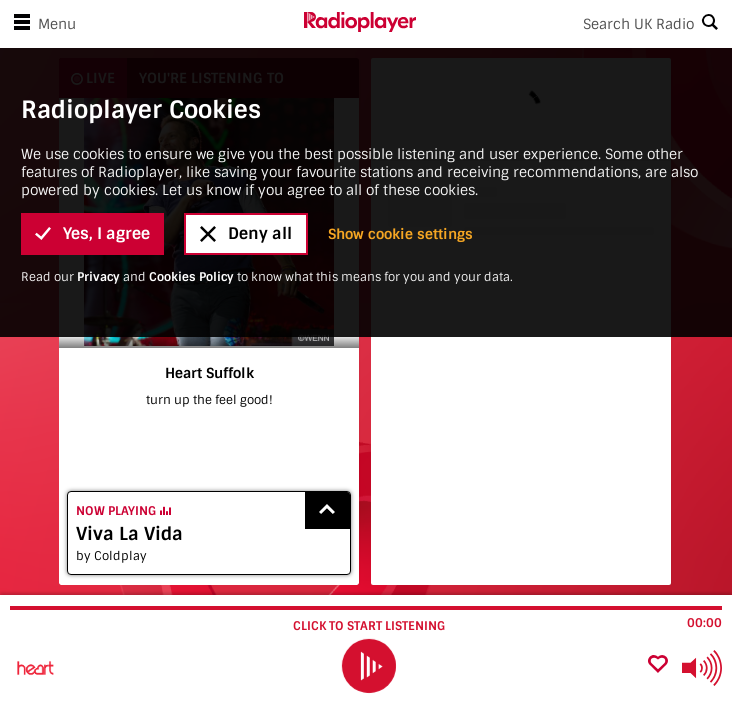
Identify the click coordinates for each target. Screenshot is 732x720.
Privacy (98, 125)
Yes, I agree (92, 81)
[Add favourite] (658, 665)
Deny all (246, 81)
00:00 (704, 623)
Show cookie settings (400, 82)
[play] (368, 666)
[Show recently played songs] (328, 510)
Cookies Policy (191, 125)
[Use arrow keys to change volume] (702, 668)
